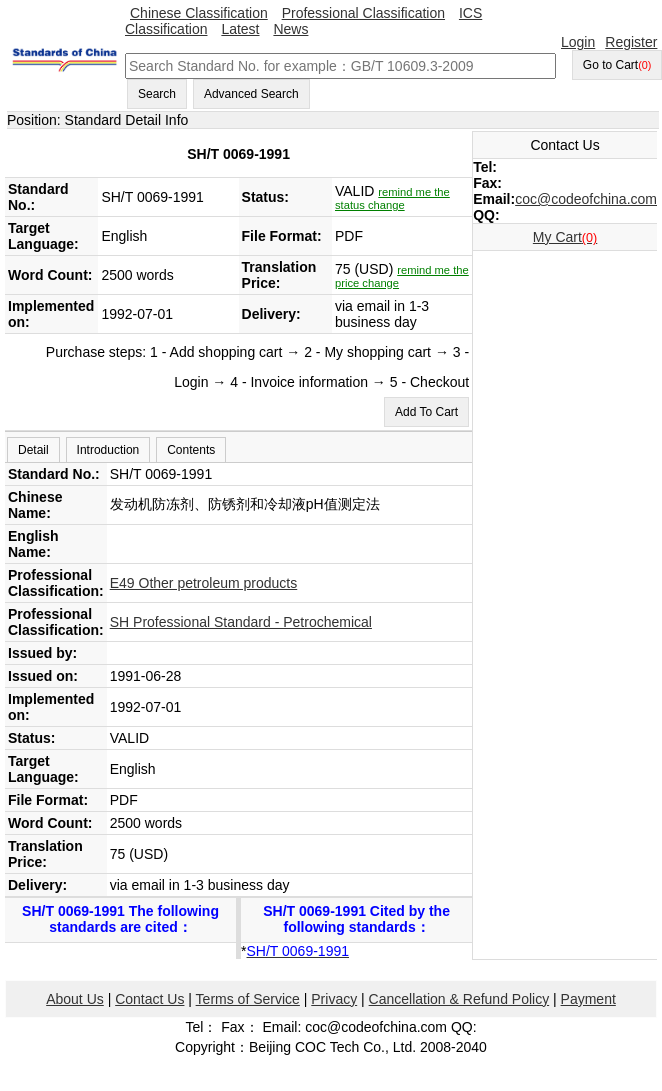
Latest (240, 29)
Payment (588, 999)
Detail (33, 450)
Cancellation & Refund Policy (459, 999)
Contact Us (149, 999)
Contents (191, 450)
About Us (75, 999)
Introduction (108, 450)
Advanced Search (251, 94)
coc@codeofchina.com (586, 199)
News (290, 29)
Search (157, 94)
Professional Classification (363, 13)
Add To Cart (426, 412)
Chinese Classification (199, 13)
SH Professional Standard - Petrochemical (241, 622)
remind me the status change (392, 198)
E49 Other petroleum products (204, 583)
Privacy (334, 999)
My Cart (565, 237)
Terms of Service (248, 999)
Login (578, 42)
